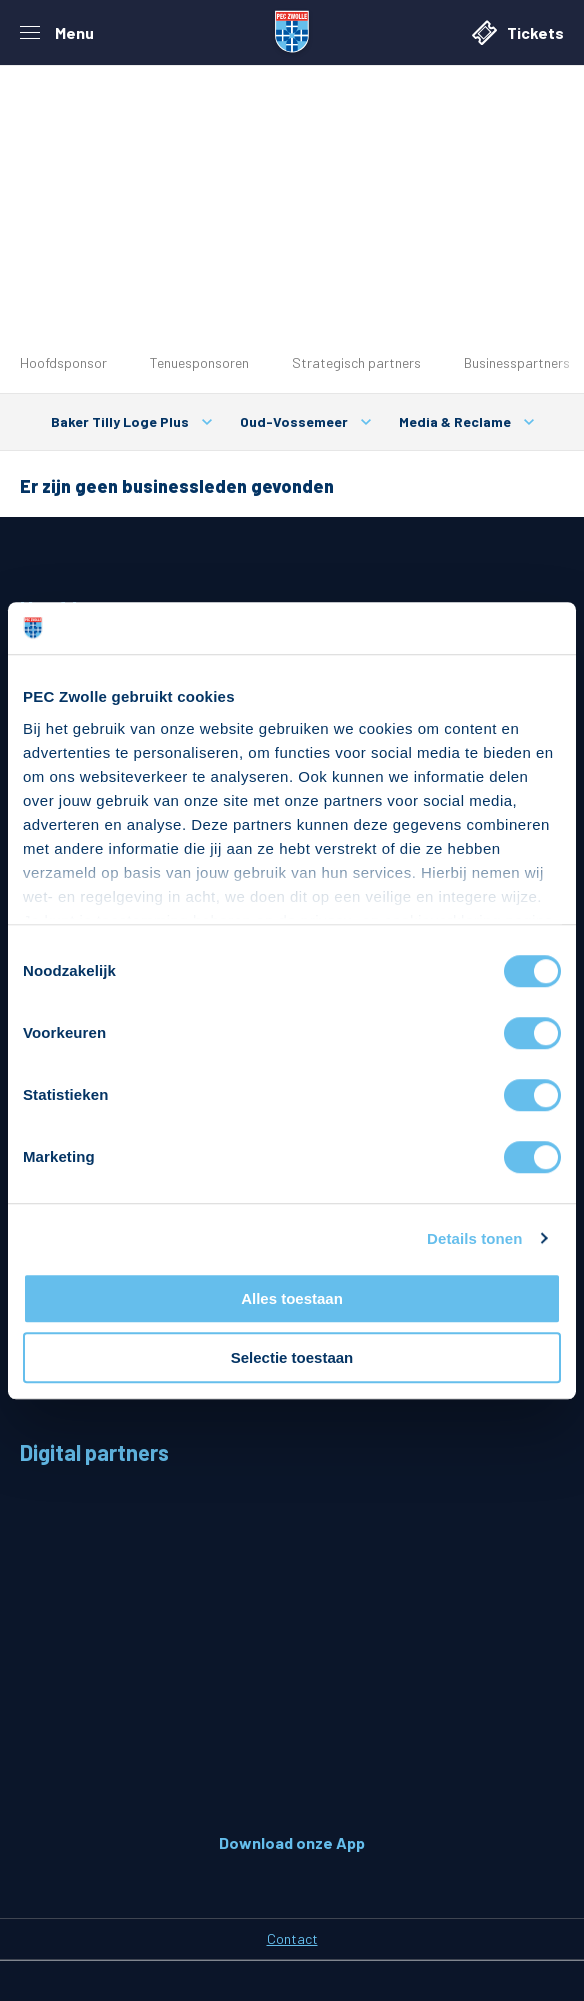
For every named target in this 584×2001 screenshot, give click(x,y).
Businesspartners (517, 362)
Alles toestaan (292, 1298)
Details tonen (474, 1238)
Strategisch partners (356, 362)
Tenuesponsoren (199, 362)
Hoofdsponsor (63, 362)
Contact (292, 1938)
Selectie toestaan (292, 1357)
